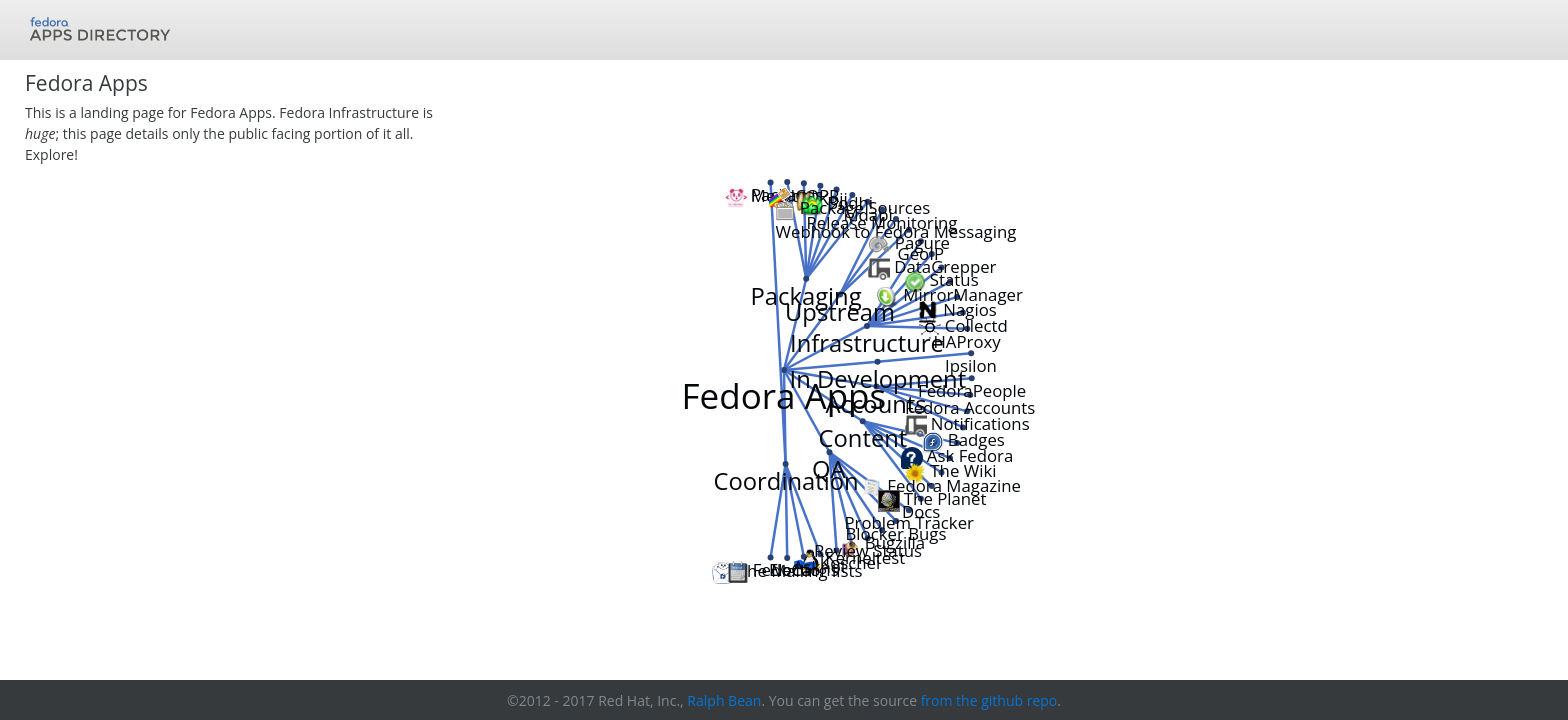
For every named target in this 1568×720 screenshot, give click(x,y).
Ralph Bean (724, 700)
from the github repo (989, 700)
